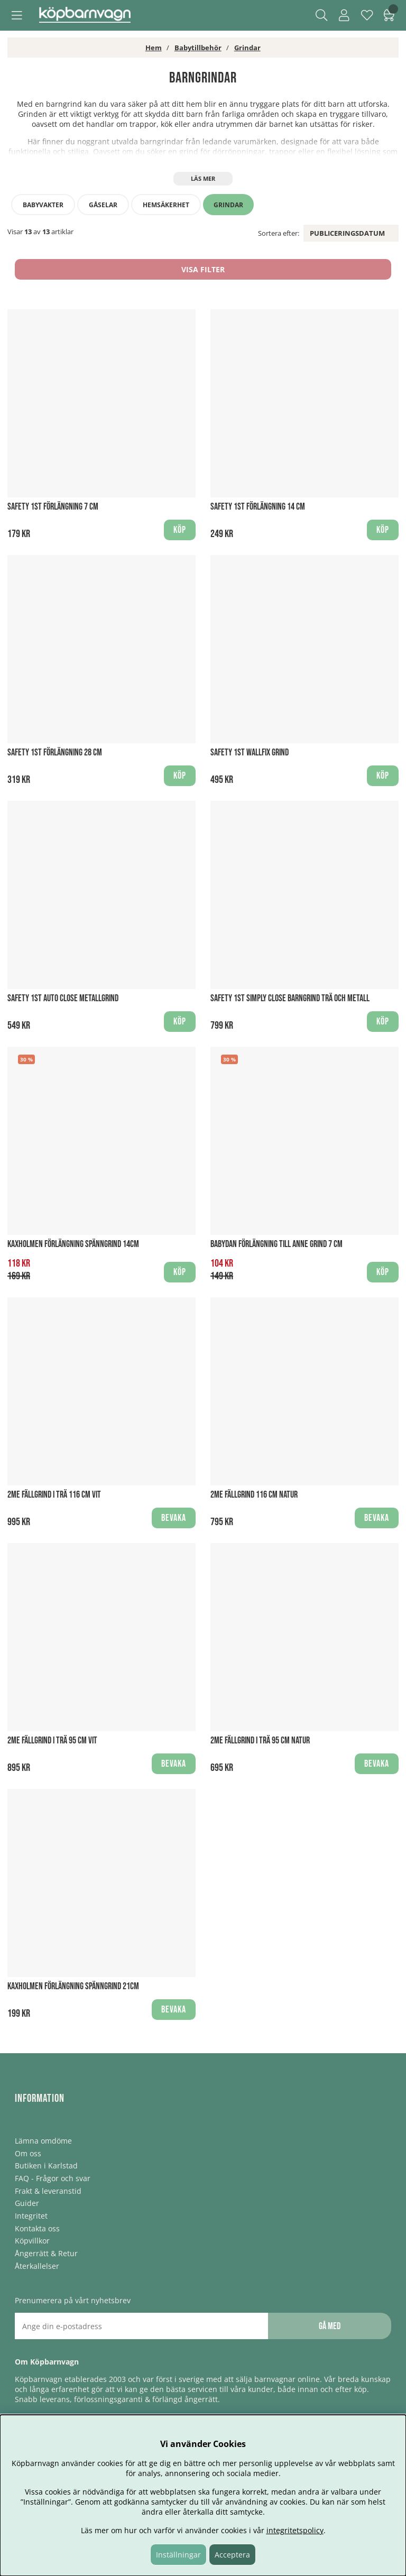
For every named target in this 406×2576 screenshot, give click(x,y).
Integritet (31, 2216)
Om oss (28, 2153)
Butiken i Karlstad (46, 2165)
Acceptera (232, 2555)
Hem (153, 47)
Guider (27, 2203)
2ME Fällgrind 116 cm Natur (254, 1494)
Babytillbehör (198, 47)
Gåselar (103, 204)
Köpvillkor (32, 2241)
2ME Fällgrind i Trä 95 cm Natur (260, 1740)
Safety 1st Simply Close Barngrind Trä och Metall (290, 998)
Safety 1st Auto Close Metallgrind (62, 998)
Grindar (247, 47)
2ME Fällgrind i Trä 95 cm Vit (52, 1740)
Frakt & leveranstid (48, 2191)
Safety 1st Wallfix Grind (249, 752)
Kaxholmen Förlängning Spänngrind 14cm (73, 1244)
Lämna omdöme (43, 2141)
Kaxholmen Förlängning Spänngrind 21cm (73, 1986)
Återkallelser (37, 2266)
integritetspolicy (295, 2530)
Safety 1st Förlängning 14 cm (257, 506)
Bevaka (173, 1518)
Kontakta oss (37, 2228)
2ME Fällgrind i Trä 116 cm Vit (54, 1494)
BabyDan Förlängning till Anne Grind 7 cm (276, 1244)
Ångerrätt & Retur (46, 2253)
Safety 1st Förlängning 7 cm (52, 506)
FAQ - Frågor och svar (52, 2178)
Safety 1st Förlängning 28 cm (54, 752)
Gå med (329, 2326)
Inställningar (178, 2555)
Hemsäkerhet (166, 204)
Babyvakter (43, 204)
